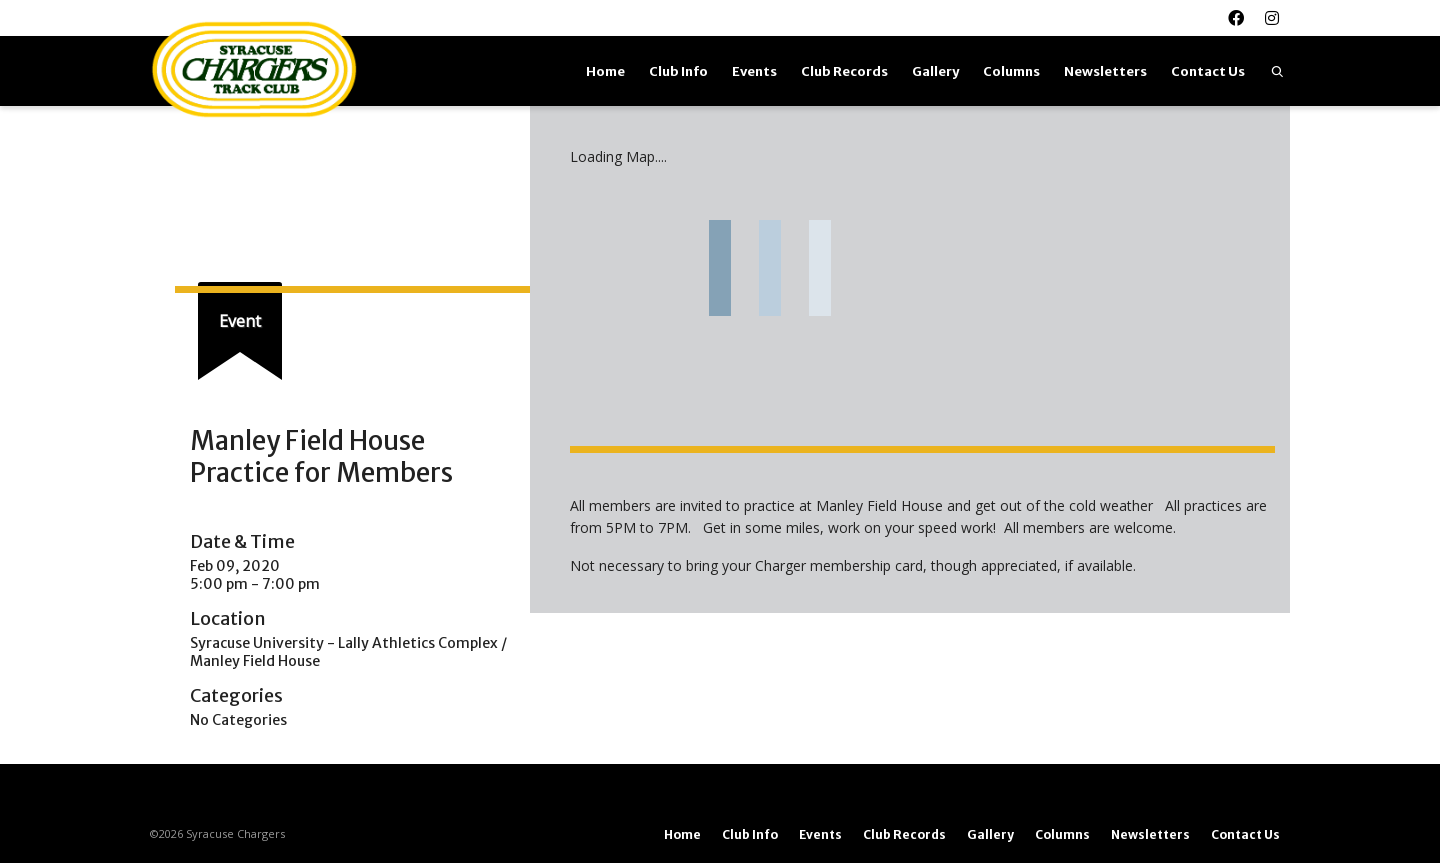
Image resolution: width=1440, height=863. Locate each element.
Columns (1011, 71)
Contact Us (1208, 71)
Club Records (844, 71)
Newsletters (1105, 71)
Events (754, 71)
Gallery (935, 71)
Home (605, 71)
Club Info (678, 71)
